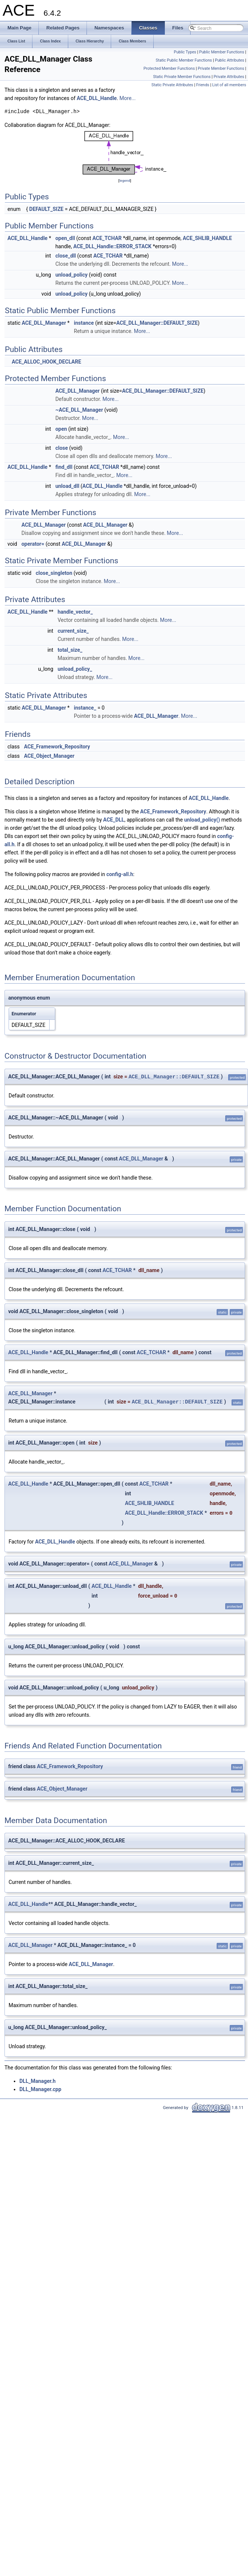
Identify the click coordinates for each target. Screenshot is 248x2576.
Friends (202, 84)
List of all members (229, 84)
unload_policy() (202, 820)
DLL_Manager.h (37, 2081)
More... (127, 98)
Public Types (185, 52)
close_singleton (54, 573)
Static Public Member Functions (184, 60)
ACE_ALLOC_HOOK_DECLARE (46, 362)
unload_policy (71, 275)
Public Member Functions (221, 52)
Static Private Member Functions (181, 76)
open (61, 429)
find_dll (63, 467)
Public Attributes (229, 60)
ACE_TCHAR (107, 238)
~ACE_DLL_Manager (79, 410)
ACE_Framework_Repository (57, 747)
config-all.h (119, 874)
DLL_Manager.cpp (40, 2089)
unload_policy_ (74, 669)
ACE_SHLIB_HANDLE (207, 238)
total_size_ (69, 650)
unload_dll (67, 486)
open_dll (65, 238)
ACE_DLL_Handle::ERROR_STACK (112, 246)
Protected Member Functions (169, 68)
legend (124, 180)
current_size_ (72, 631)
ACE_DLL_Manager (44, 323)
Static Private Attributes (172, 84)
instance (84, 323)
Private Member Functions (221, 68)
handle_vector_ (74, 612)
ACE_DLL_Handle (97, 98)
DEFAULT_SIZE (46, 209)
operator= (32, 544)
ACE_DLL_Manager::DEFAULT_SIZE (157, 323)
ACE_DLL (114, 820)
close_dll (65, 256)
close (61, 448)
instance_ (85, 708)
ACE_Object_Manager (49, 756)
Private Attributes (229, 76)
